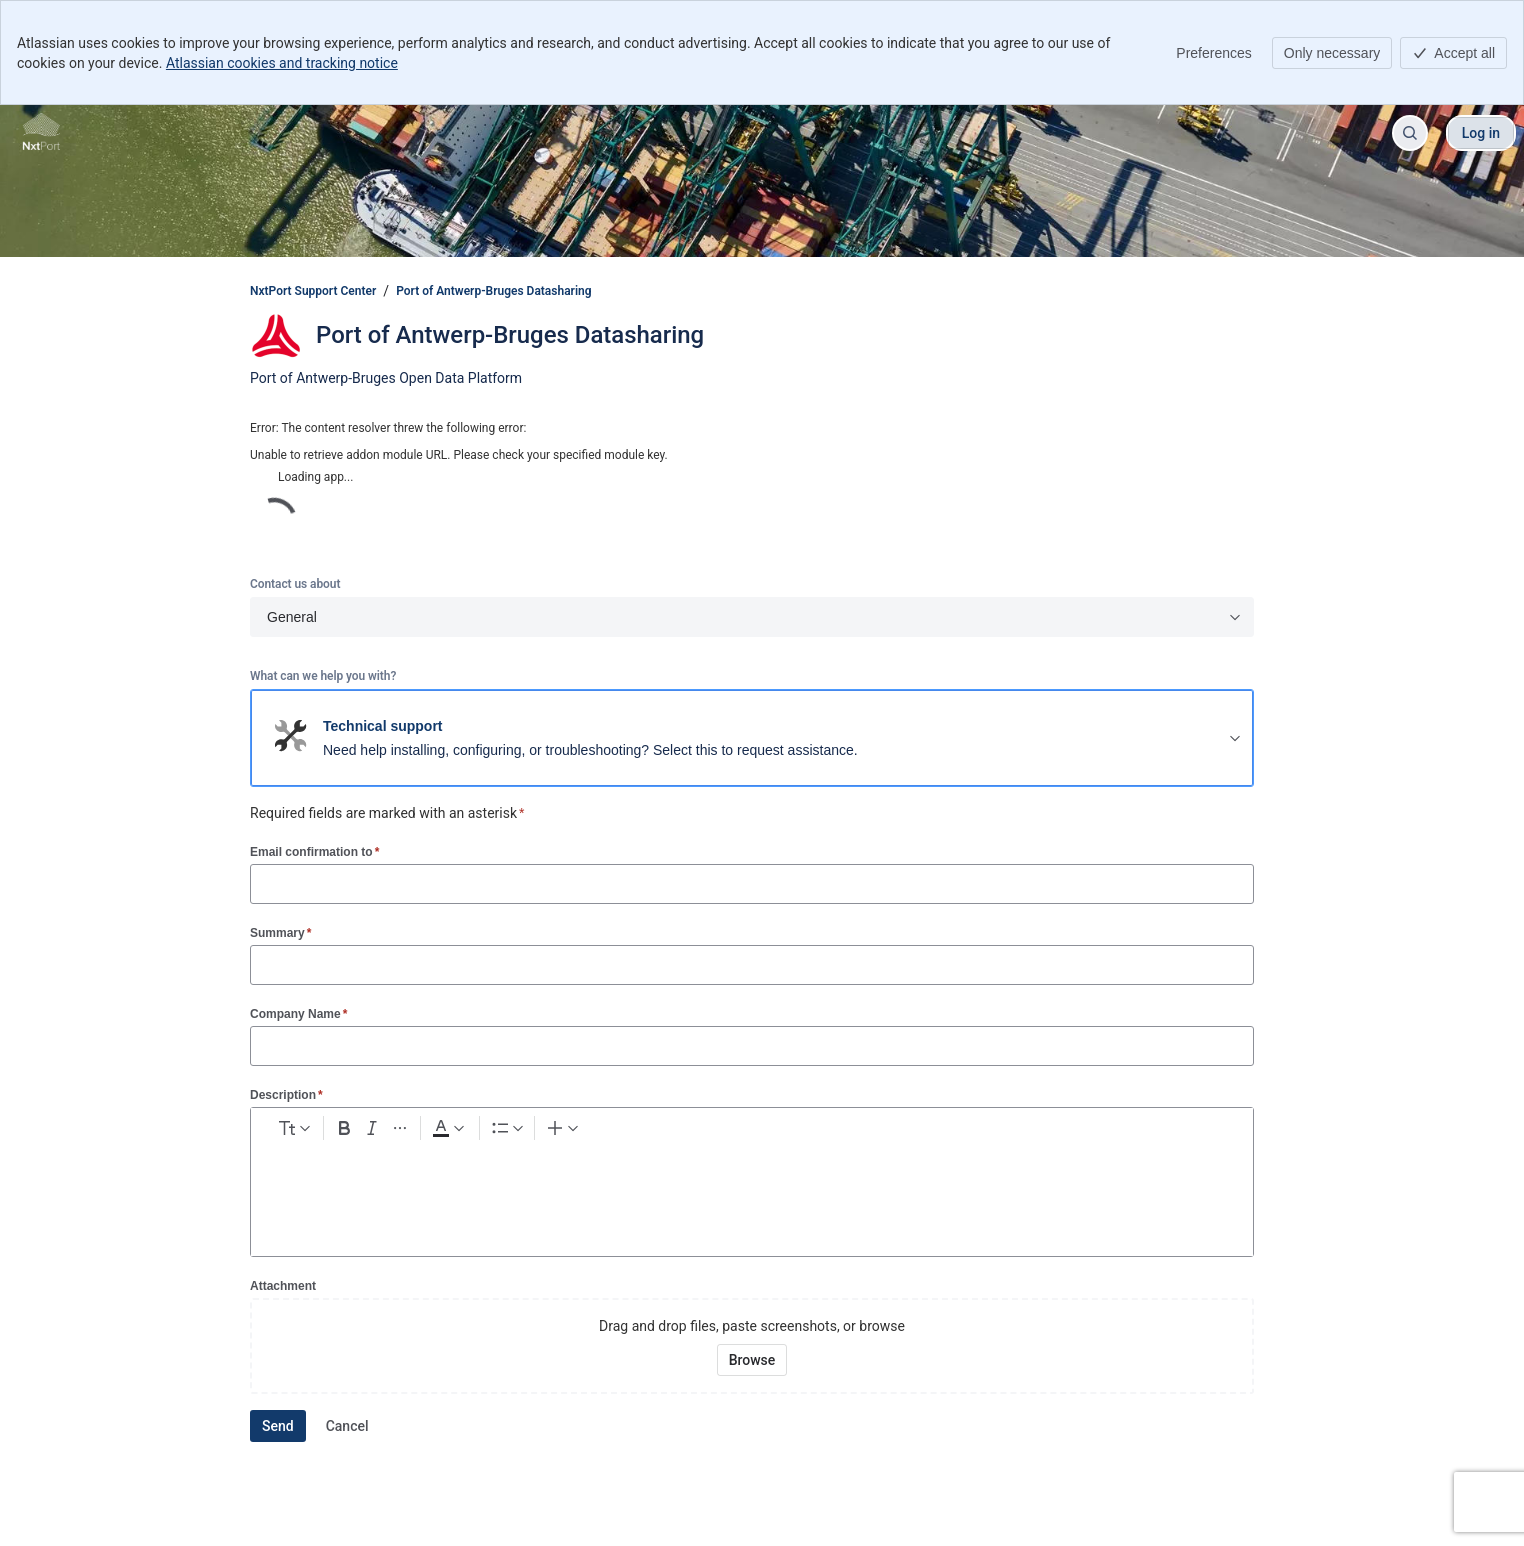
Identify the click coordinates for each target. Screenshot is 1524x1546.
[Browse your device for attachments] (752, 1360)
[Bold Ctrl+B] (428, 1132)
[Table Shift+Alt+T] (809, 1132)
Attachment (283, 1286)
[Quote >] (917, 1132)
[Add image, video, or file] (737, 1132)
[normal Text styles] (333, 1132)
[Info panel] (881, 1132)
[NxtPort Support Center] (41, 133)
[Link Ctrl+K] (701, 1132)
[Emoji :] (773, 1132)
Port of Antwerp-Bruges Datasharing (493, 291)
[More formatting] (500, 1132)
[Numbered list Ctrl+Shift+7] (652, 1132)
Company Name (298, 1013)
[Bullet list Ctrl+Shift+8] (616, 1132)
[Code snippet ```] (845, 1132)
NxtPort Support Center (313, 291)
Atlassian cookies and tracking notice (282, 63)
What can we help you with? (323, 676)
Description (286, 1094)
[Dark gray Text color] (556, 1132)
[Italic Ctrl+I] (464, 1132)
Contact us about (295, 584)
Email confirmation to (314, 851)
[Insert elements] (962, 1132)
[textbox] (752, 1192)
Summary (280, 932)
